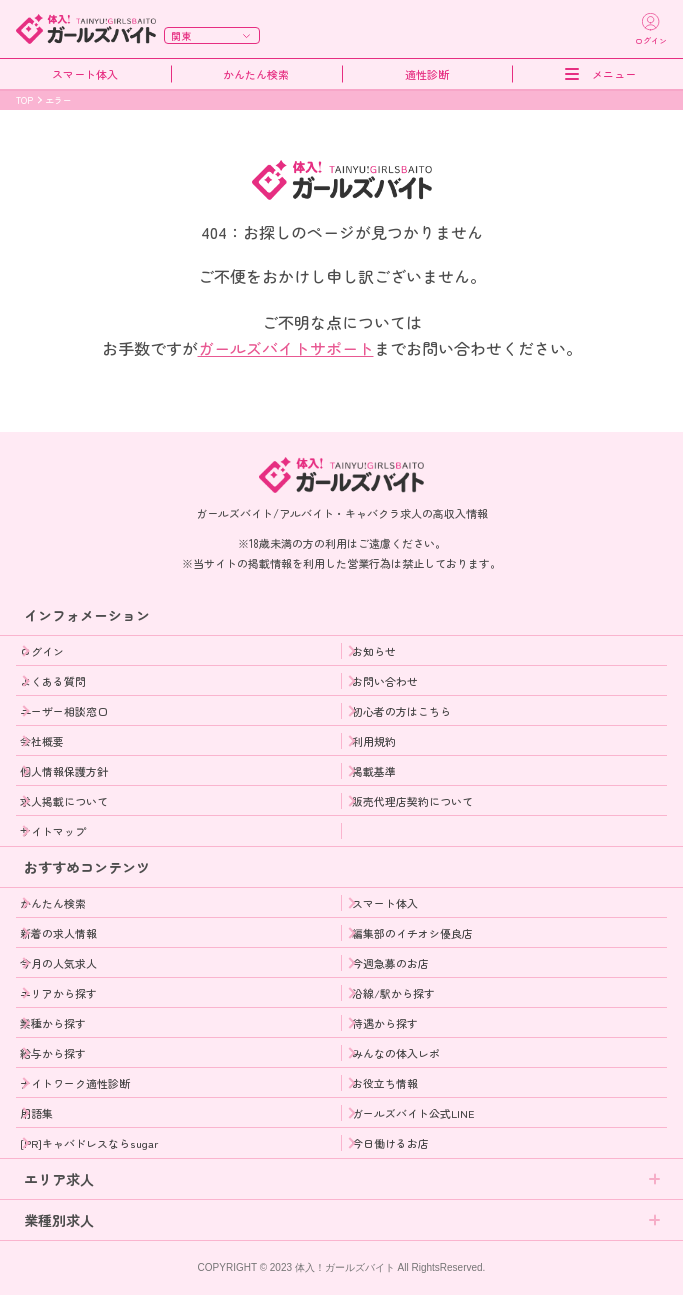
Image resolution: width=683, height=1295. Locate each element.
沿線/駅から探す (393, 993)
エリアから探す (58, 993)
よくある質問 (53, 681)
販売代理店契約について (412, 801)
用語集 (36, 1113)
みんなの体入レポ (396, 1053)
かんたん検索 (256, 74)
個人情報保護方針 (64, 771)
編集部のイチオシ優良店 (412, 933)
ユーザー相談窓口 (64, 711)
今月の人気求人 (58, 963)
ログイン (42, 651)
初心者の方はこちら (401, 711)
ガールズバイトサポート (286, 348)
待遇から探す (385, 1023)
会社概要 (42, 741)
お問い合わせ (385, 681)
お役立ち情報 (385, 1083)
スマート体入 (85, 74)
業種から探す (53, 1023)
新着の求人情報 (58, 933)
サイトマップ (53, 831)
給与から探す (53, 1053)
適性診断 (427, 74)
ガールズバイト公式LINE (413, 1113)
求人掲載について (64, 801)
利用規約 (374, 741)
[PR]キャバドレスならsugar (89, 1143)
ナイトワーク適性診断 (75, 1083)
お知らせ (374, 651)
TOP (24, 100)
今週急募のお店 (390, 963)
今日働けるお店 (390, 1143)
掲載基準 (374, 771)
